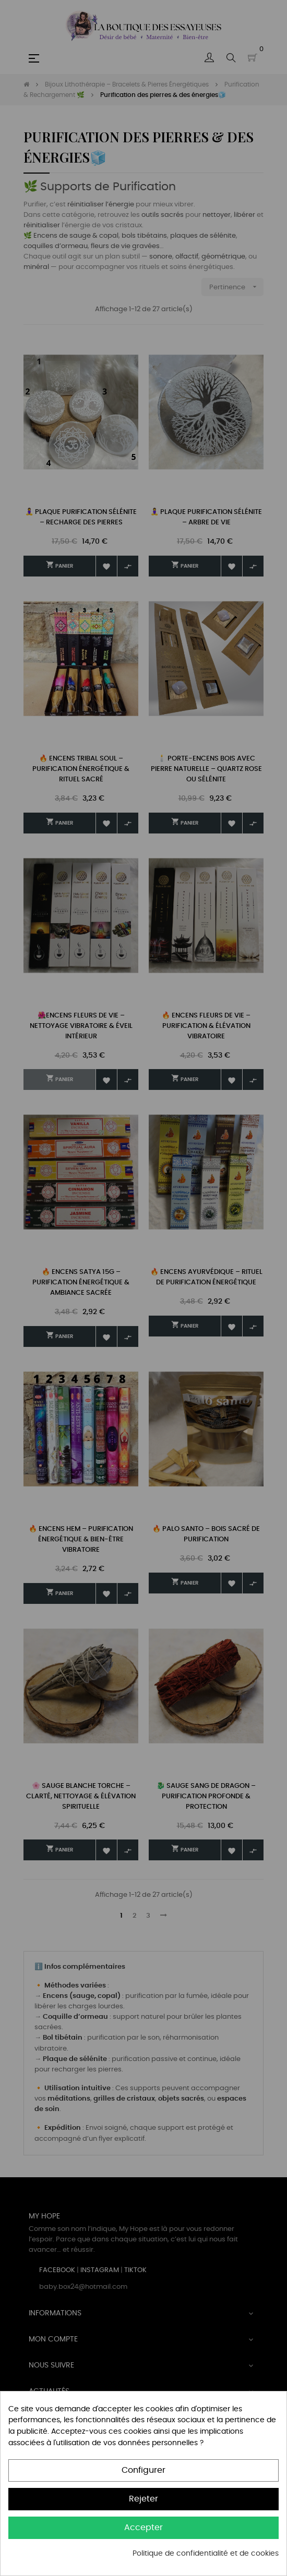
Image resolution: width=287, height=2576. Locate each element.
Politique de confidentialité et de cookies (206, 2553)
